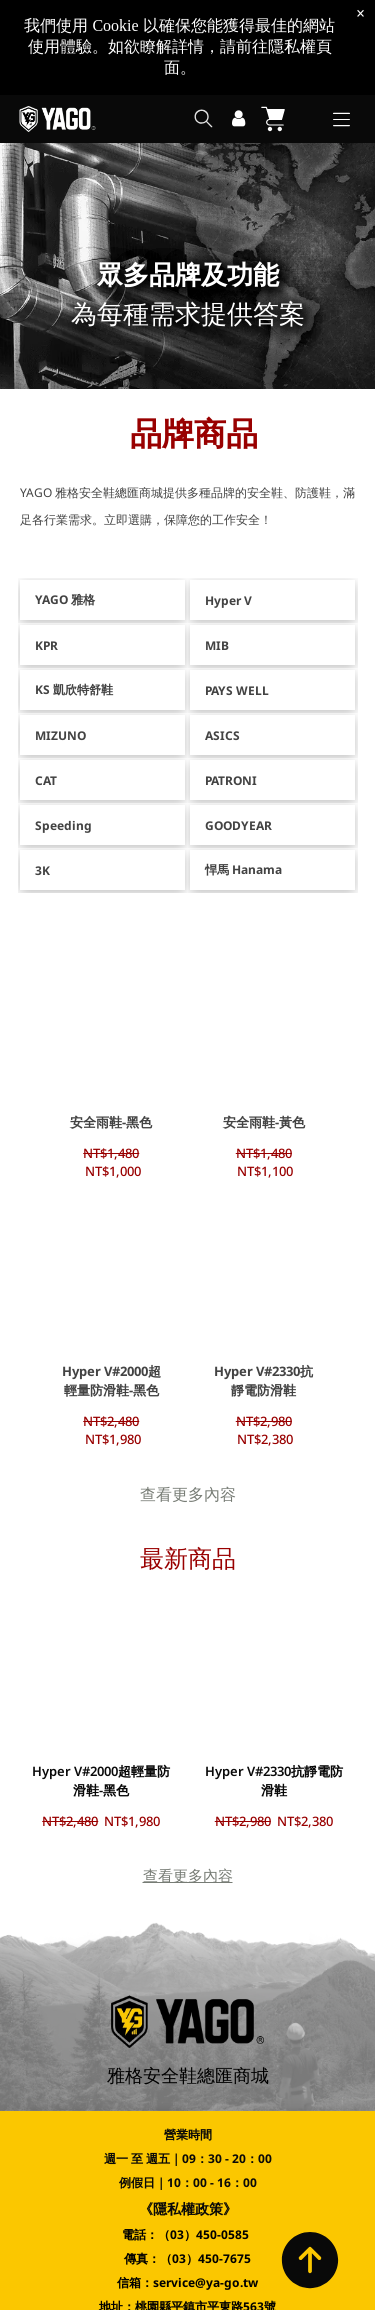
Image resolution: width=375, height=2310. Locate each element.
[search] (203, 120)
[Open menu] (341, 119)
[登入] (238, 119)
